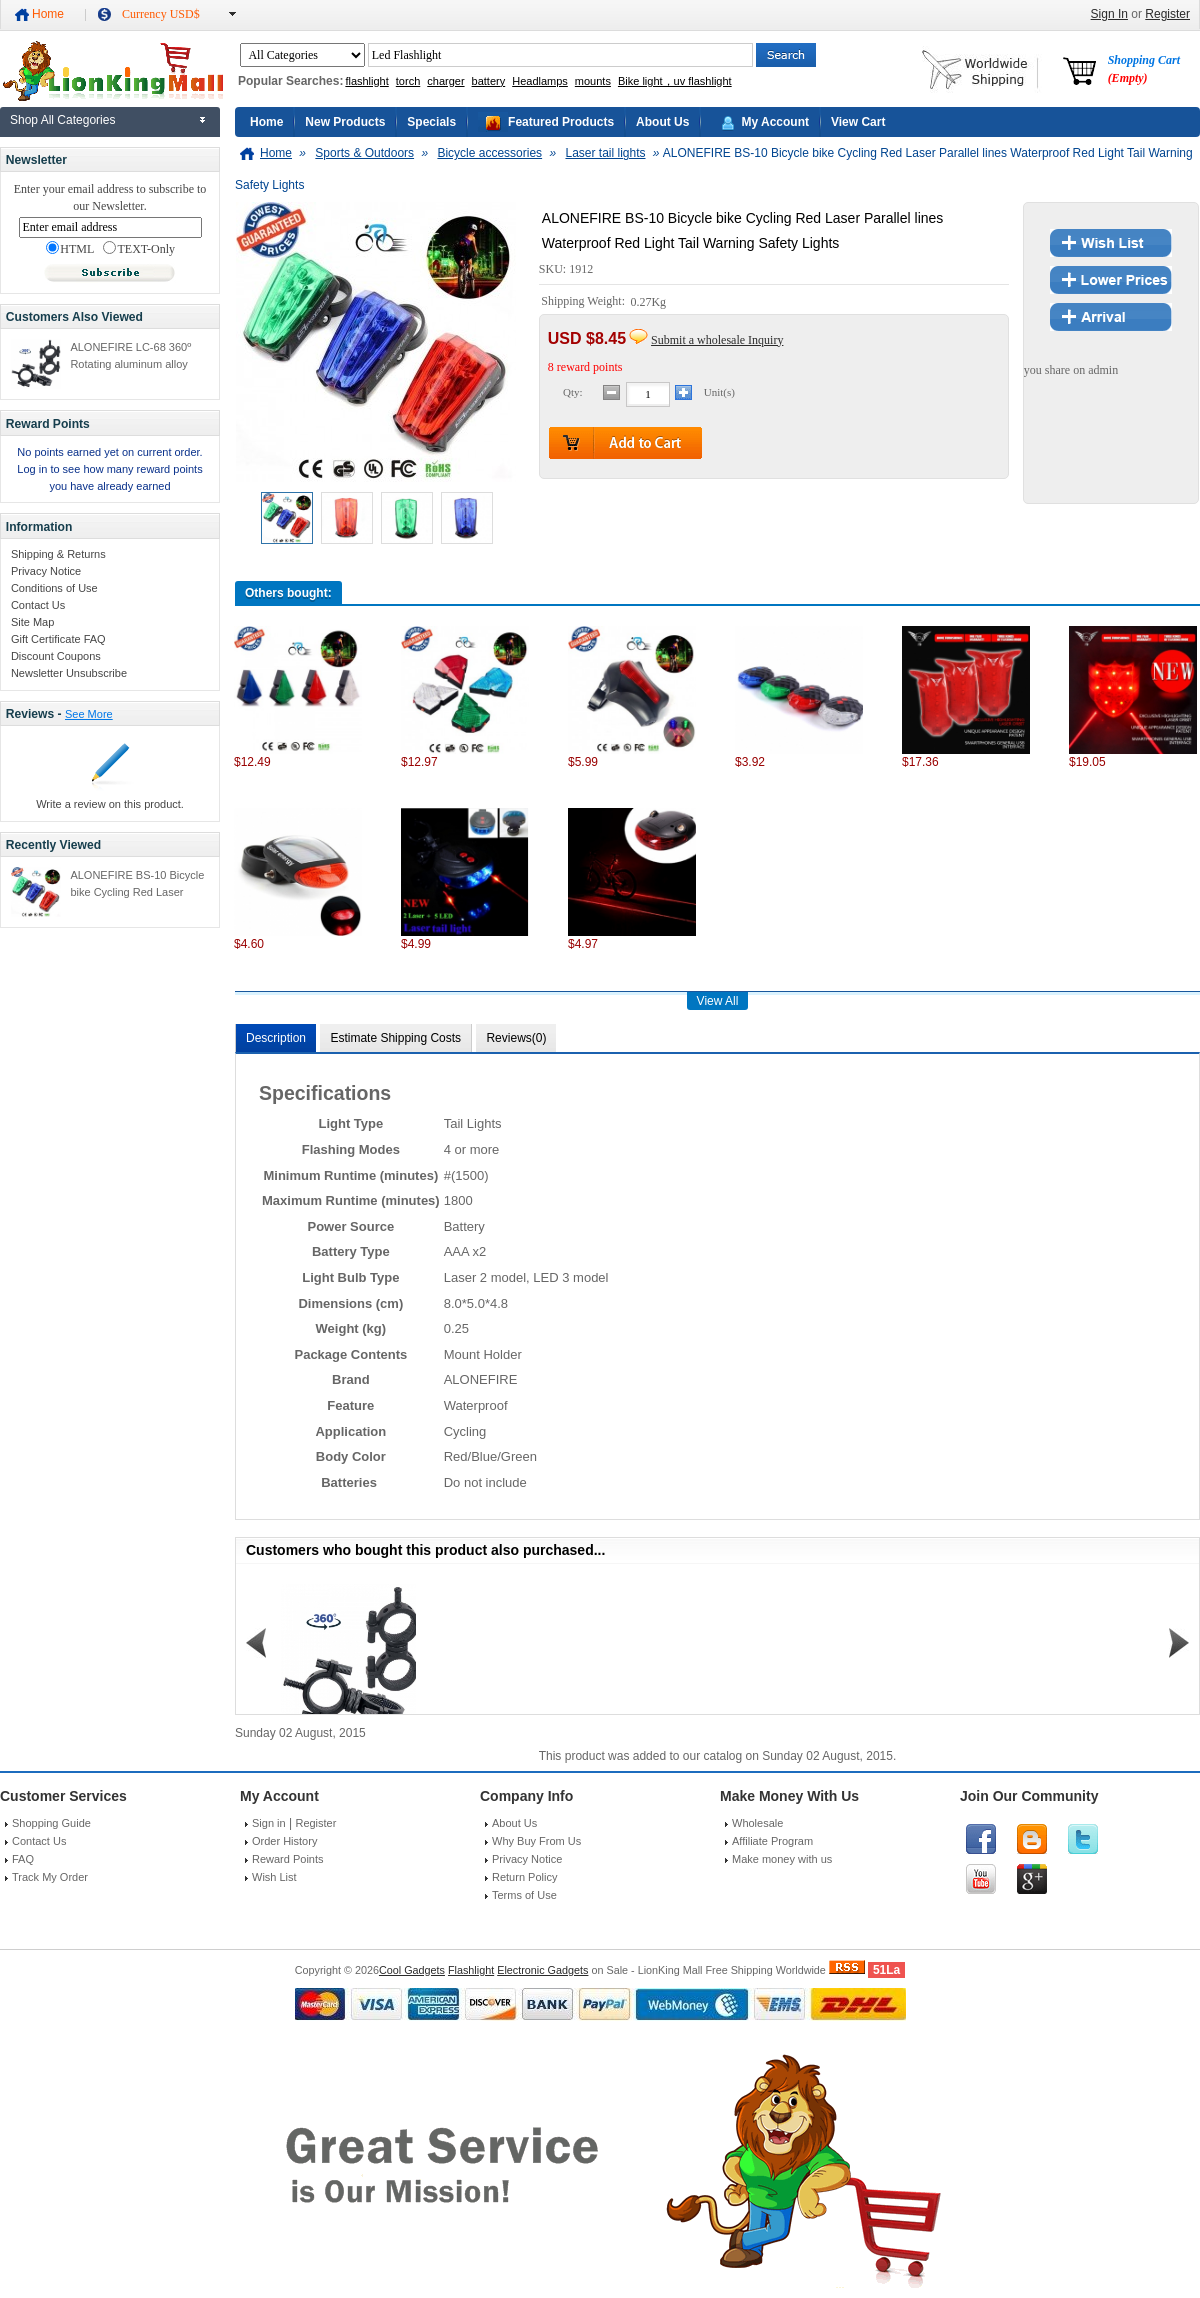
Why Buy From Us (536, 1841)
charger (445, 81)
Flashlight (471, 1970)
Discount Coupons (56, 656)
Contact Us (38, 605)
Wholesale (757, 1823)
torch (408, 81)
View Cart (858, 122)
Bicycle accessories (489, 153)
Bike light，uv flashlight (675, 81)
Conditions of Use (54, 588)
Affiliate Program (772, 1841)
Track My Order (50, 1877)
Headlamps (540, 81)
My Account (775, 122)
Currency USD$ (161, 14)
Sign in (269, 1823)
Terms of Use (524, 1895)
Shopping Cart (1144, 69)
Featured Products (561, 122)
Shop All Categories (62, 120)
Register (1167, 14)
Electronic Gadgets (542, 1970)
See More (89, 714)
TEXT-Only (139, 249)
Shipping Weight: (584, 302)
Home (48, 14)
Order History (284, 1841)
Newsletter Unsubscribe (69, 673)
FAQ (23, 1859)
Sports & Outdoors (364, 153)
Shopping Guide (51, 1823)
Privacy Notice (46, 571)
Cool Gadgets (412, 1970)
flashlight (366, 81)
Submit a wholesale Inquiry (717, 340)
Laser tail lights (605, 153)
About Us (662, 122)
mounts (593, 81)
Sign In (1109, 14)
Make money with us (782, 1859)
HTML (70, 249)
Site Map (32, 622)
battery (489, 81)
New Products (345, 122)
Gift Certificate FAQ (58, 639)
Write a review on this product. (110, 804)
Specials (431, 122)
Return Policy (524, 1877)
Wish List (274, 1877)
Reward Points (288, 1859)
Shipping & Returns (58, 554)
